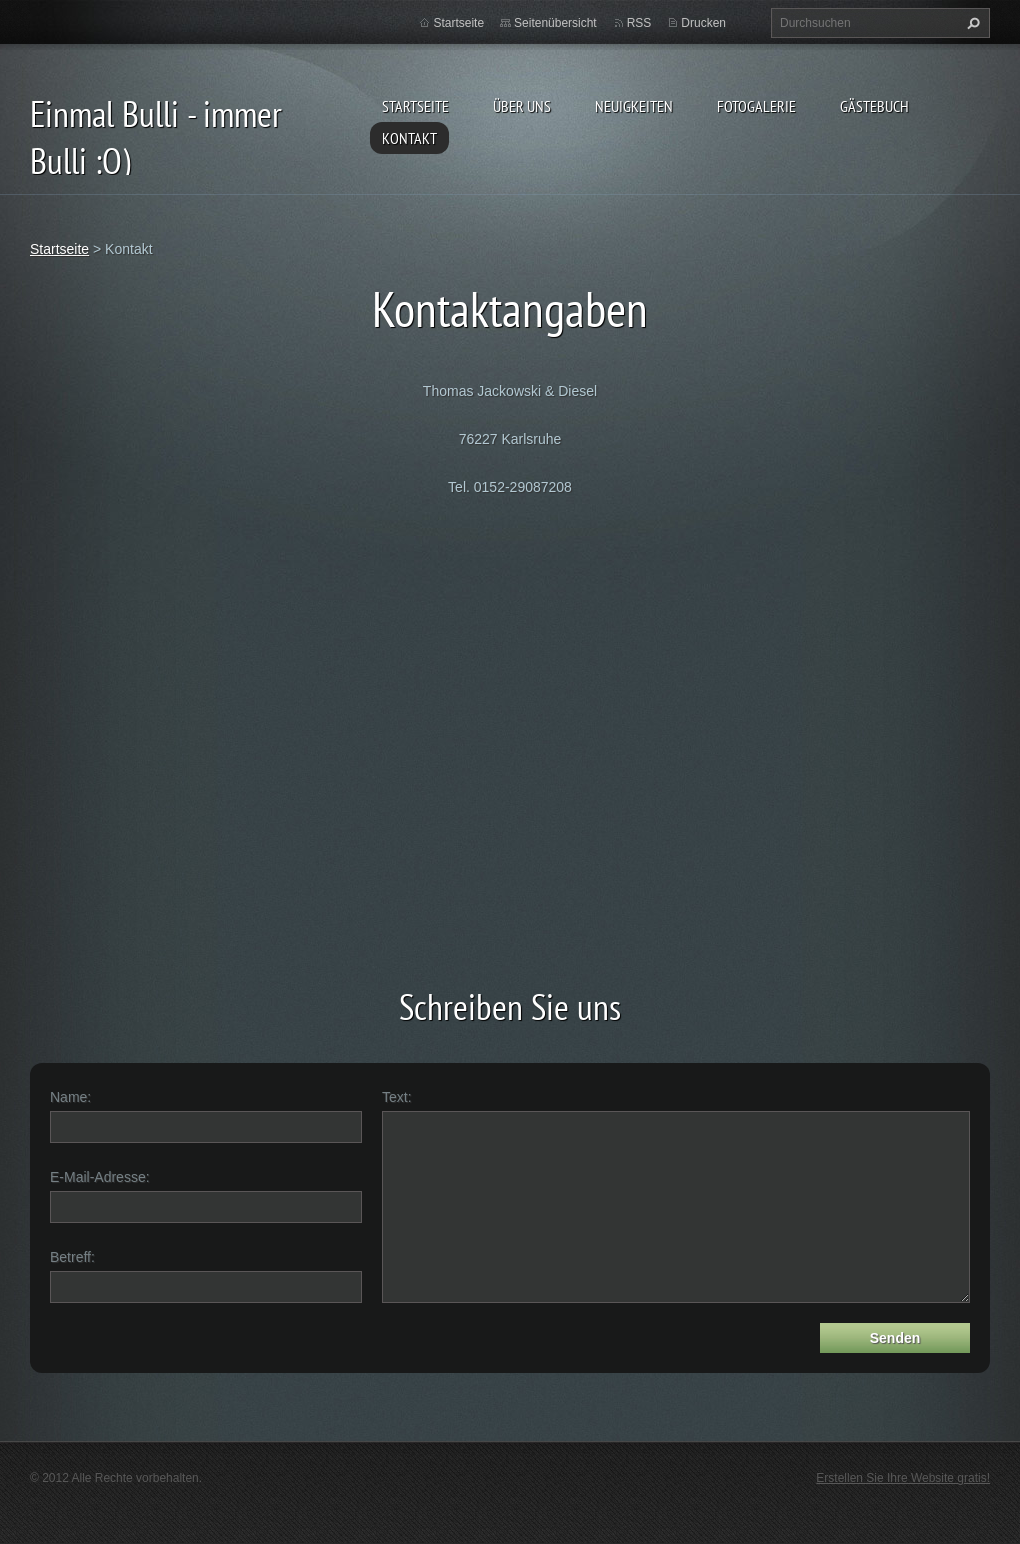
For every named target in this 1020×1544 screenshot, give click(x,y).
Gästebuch (874, 106)
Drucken (703, 23)
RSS (639, 23)
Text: (397, 1097)
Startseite (415, 106)
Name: (70, 1097)
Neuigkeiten (634, 106)
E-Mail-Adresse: (100, 1177)
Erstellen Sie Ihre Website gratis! (903, 1478)
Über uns (522, 106)
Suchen (971, 23)
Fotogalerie (756, 106)
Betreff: (72, 1257)
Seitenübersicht (555, 23)
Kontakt (409, 138)
